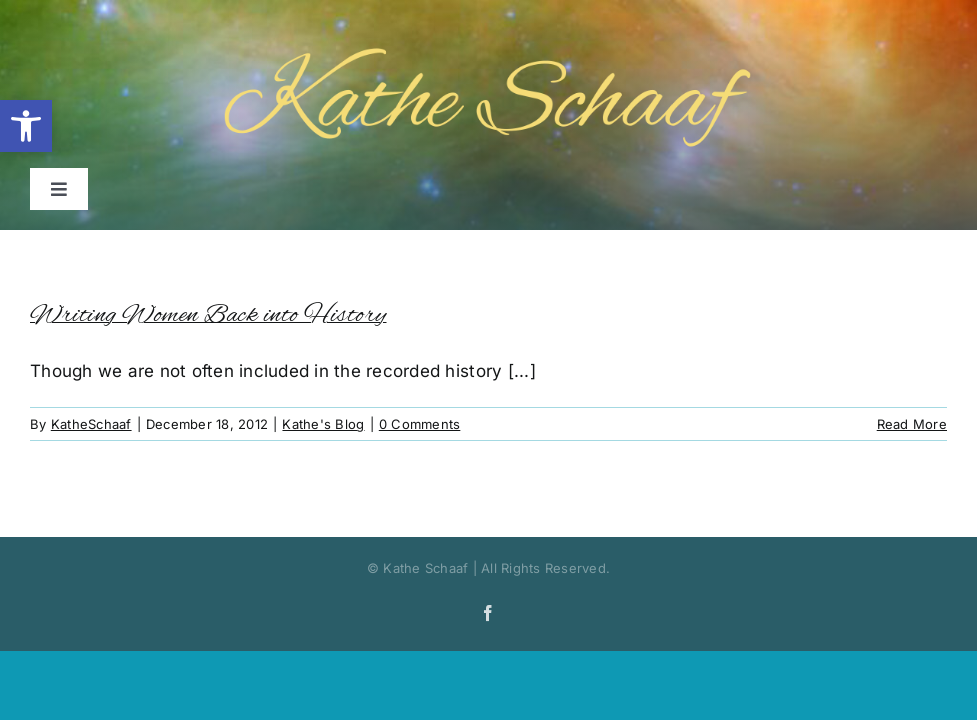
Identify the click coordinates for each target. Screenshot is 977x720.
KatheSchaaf (91, 424)
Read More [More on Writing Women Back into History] (912, 424)
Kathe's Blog (323, 424)
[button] (26, 126)
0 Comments (420, 424)
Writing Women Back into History (208, 315)
